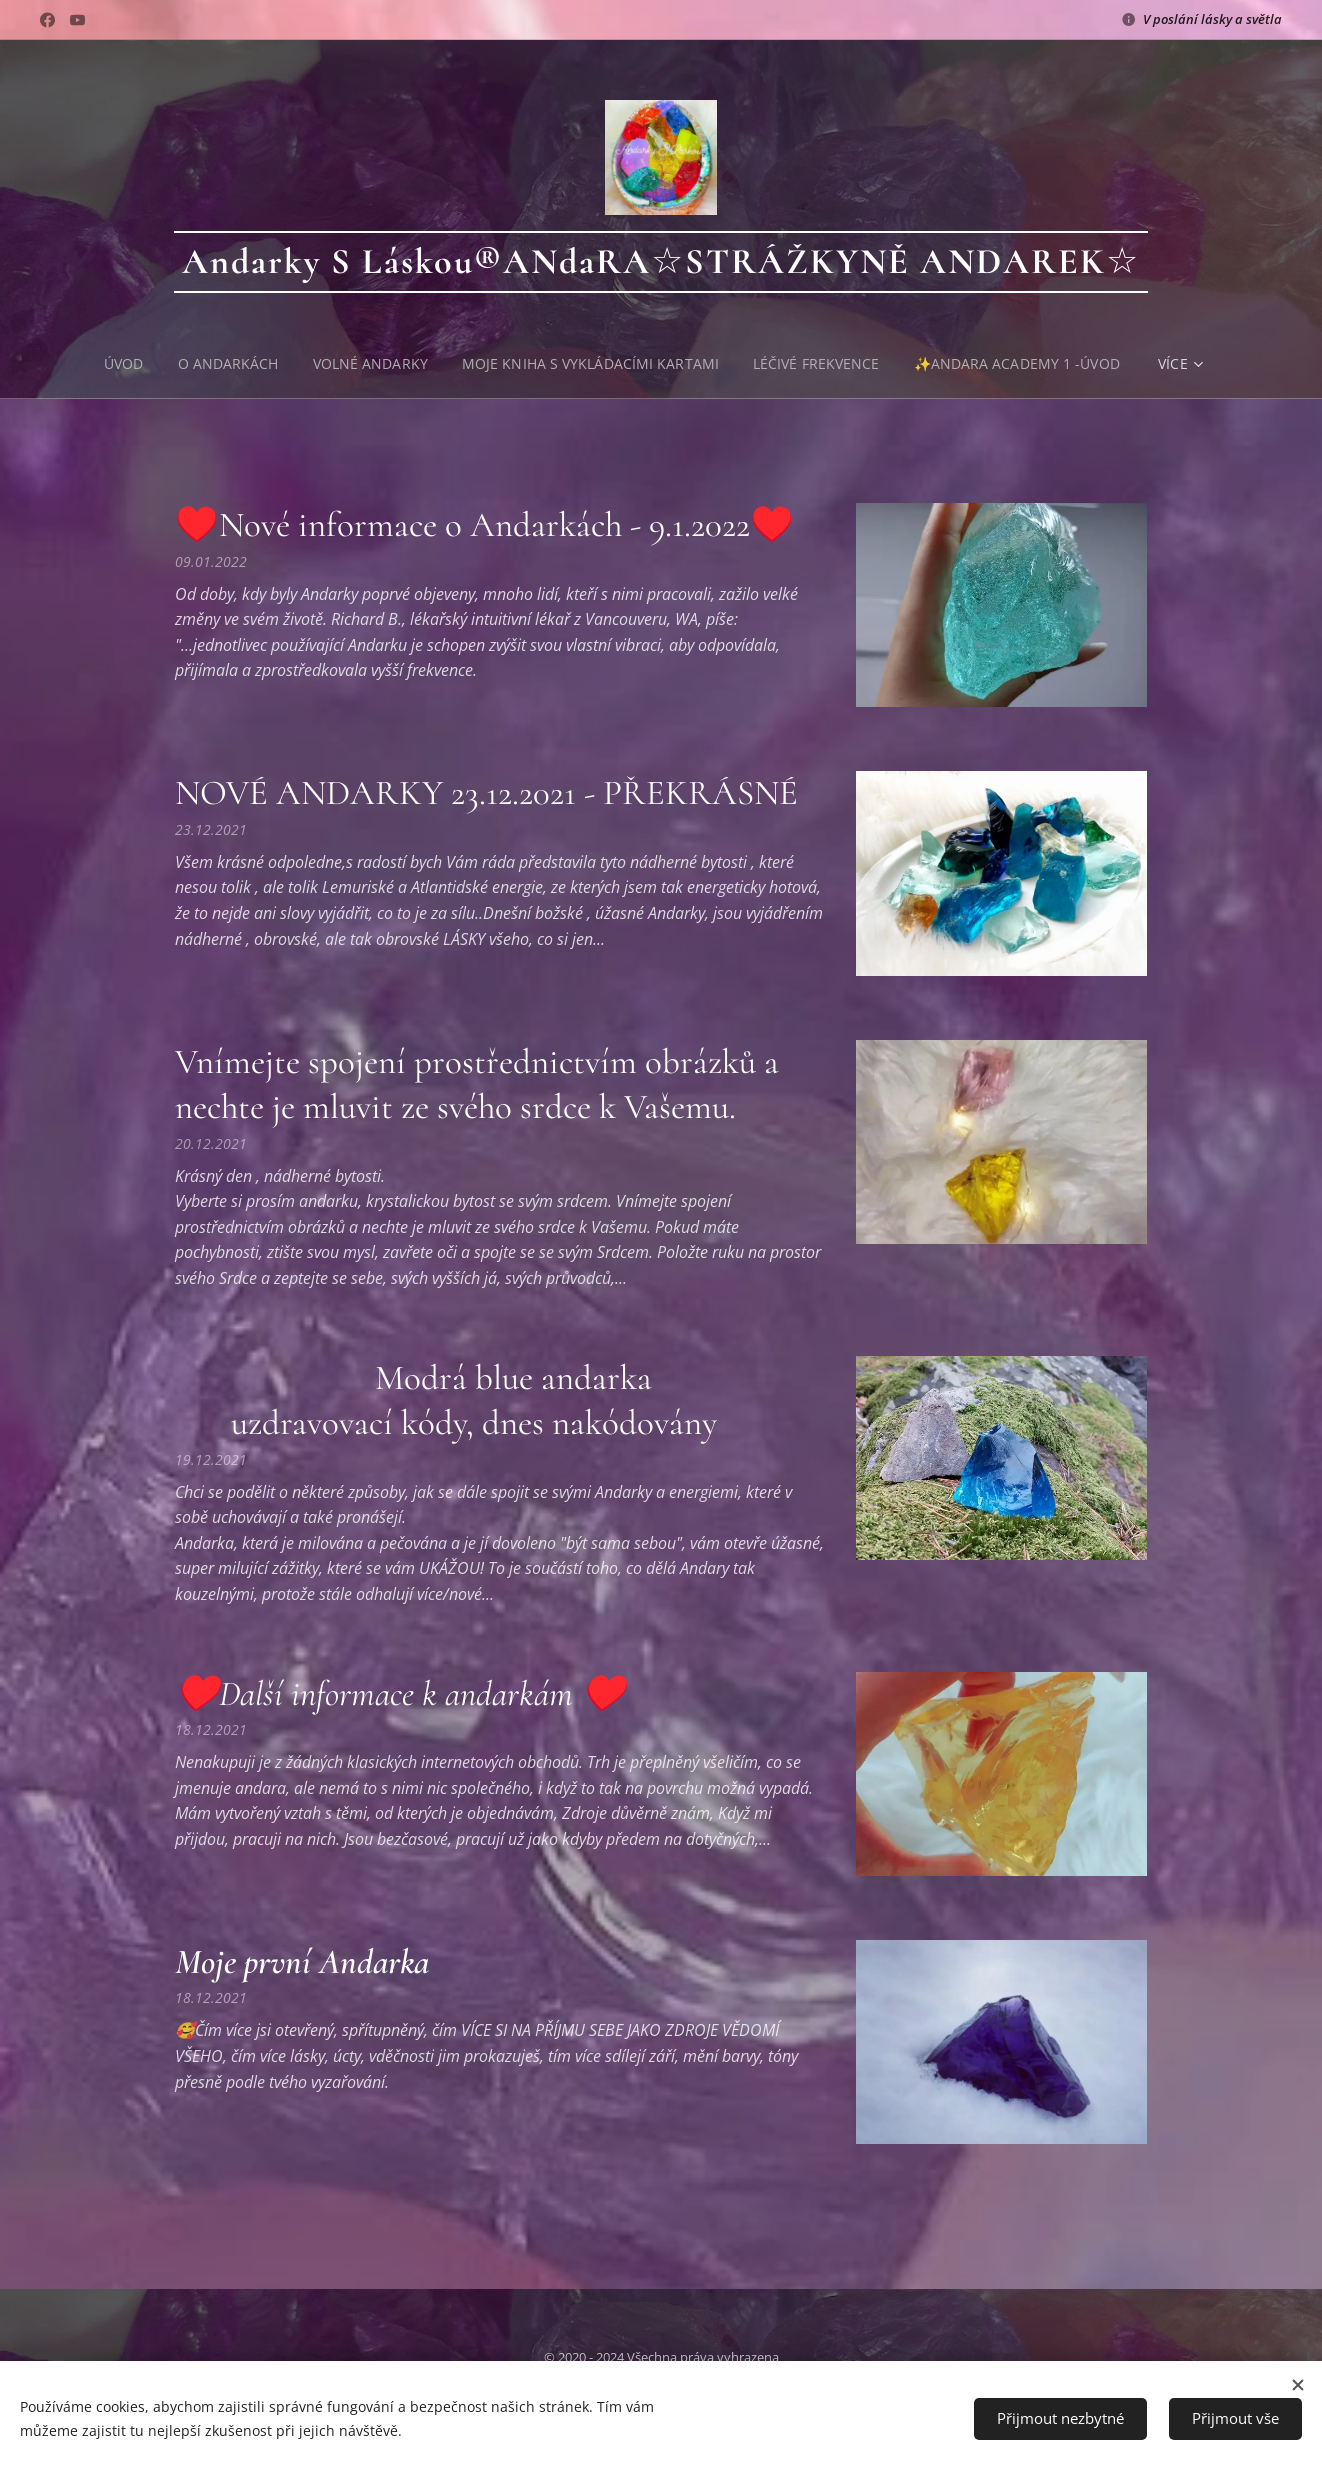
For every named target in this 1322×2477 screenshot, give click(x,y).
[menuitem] (123, 364)
